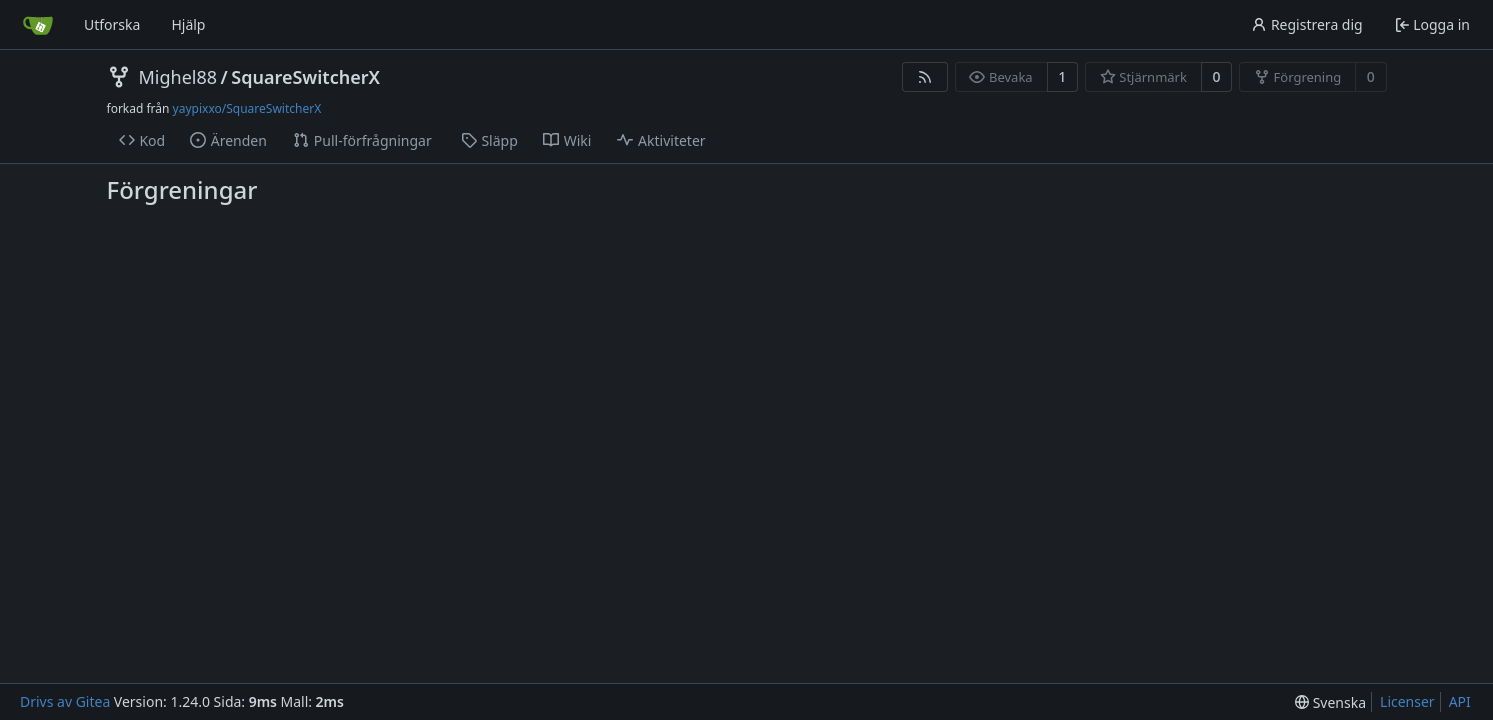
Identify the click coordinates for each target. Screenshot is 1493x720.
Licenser (1407, 701)
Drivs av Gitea (65, 701)
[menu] (1330, 702)
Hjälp (188, 24)
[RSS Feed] (925, 77)
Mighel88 (178, 77)
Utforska (112, 24)
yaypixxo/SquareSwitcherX (247, 108)
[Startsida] (38, 25)
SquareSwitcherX (305, 77)
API (1460, 701)
